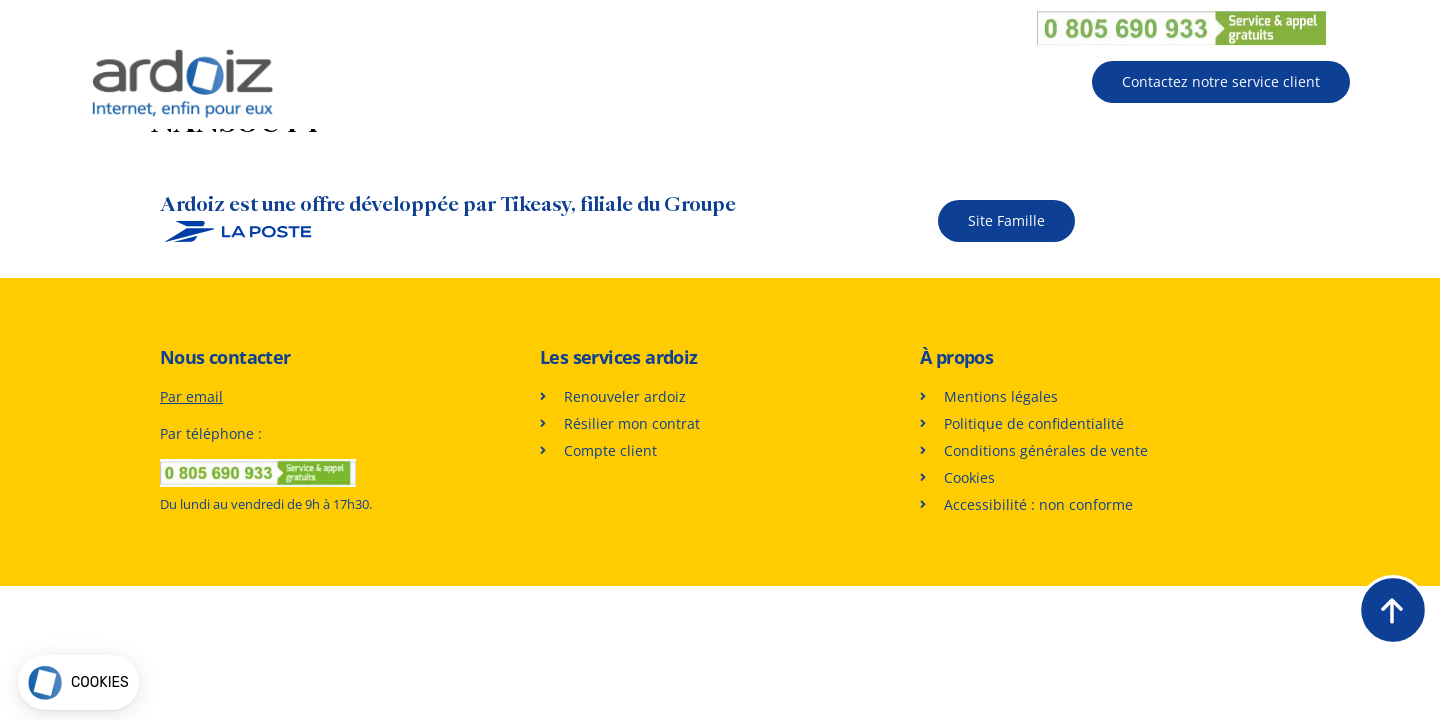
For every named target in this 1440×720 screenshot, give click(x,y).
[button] (78, 682)
